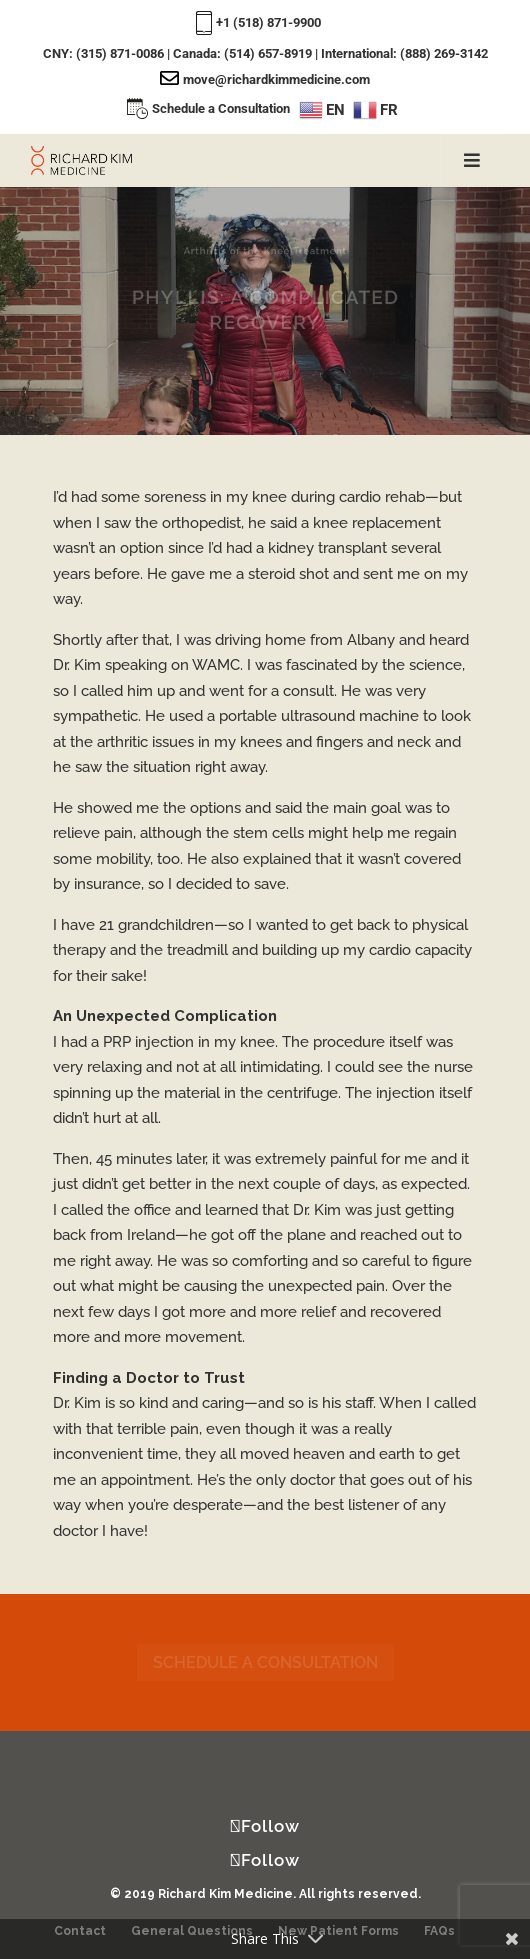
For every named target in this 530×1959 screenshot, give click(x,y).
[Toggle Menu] (471, 160)
